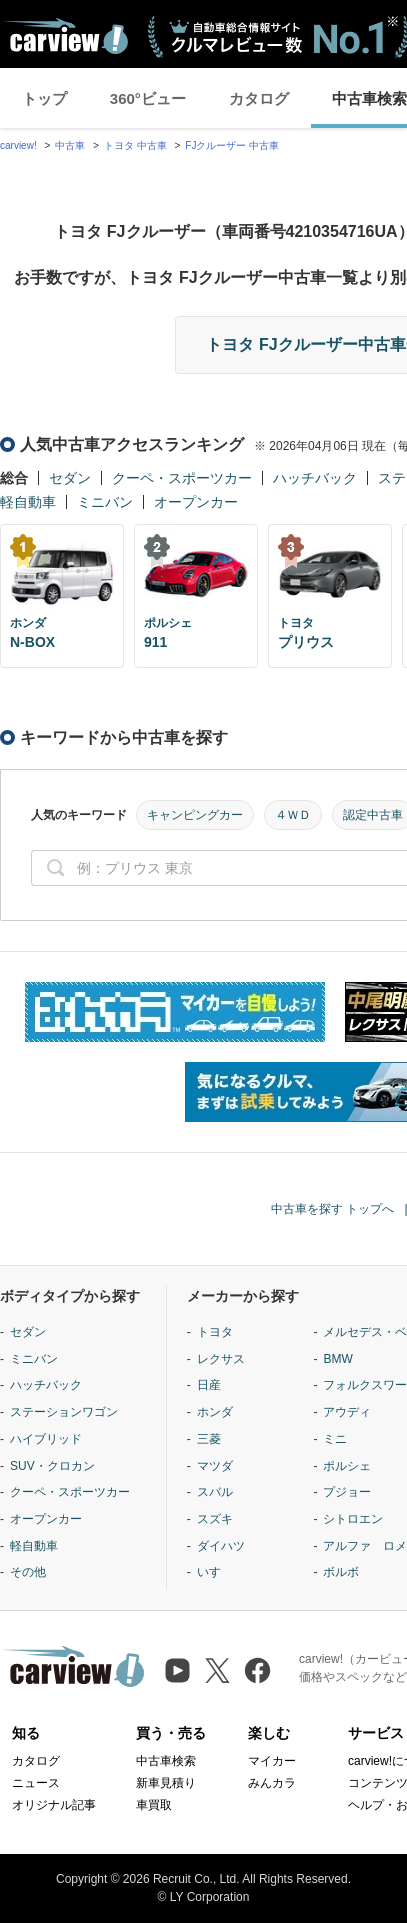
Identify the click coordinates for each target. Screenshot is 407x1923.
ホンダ (215, 1412)
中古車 (70, 145)
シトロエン (353, 1519)
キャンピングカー (195, 815)
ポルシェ (347, 1466)
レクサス (221, 1359)
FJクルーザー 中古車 (232, 145)
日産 (209, 1385)
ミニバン (105, 502)
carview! (18, 145)
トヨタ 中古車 (135, 145)
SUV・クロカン (52, 1466)
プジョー (347, 1492)
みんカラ (272, 1783)
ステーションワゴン (64, 1412)
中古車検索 (166, 1761)
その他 (28, 1572)
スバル (215, 1492)
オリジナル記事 (54, 1805)
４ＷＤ (293, 815)
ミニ (335, 1439)
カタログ (259, 98)
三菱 (209, 1439)
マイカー (272, 1761)
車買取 (154, 1805)
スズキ (215, 1519)
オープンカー (196, 502)
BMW (337, 1359)
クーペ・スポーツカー (182, 478)
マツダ (215, 1466)
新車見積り (166, 1783)
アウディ (347, 1412)
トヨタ (215, 1332)
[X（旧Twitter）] (217, 1670)
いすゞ (215, 1572)
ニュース (36, 1783)
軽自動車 (28, 502)
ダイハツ (221, 1546)
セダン (70, 478)
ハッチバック (315, 478)
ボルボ (341, 1572)
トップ (44, 98)
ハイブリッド (46, 1439)
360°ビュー (148, 98)
